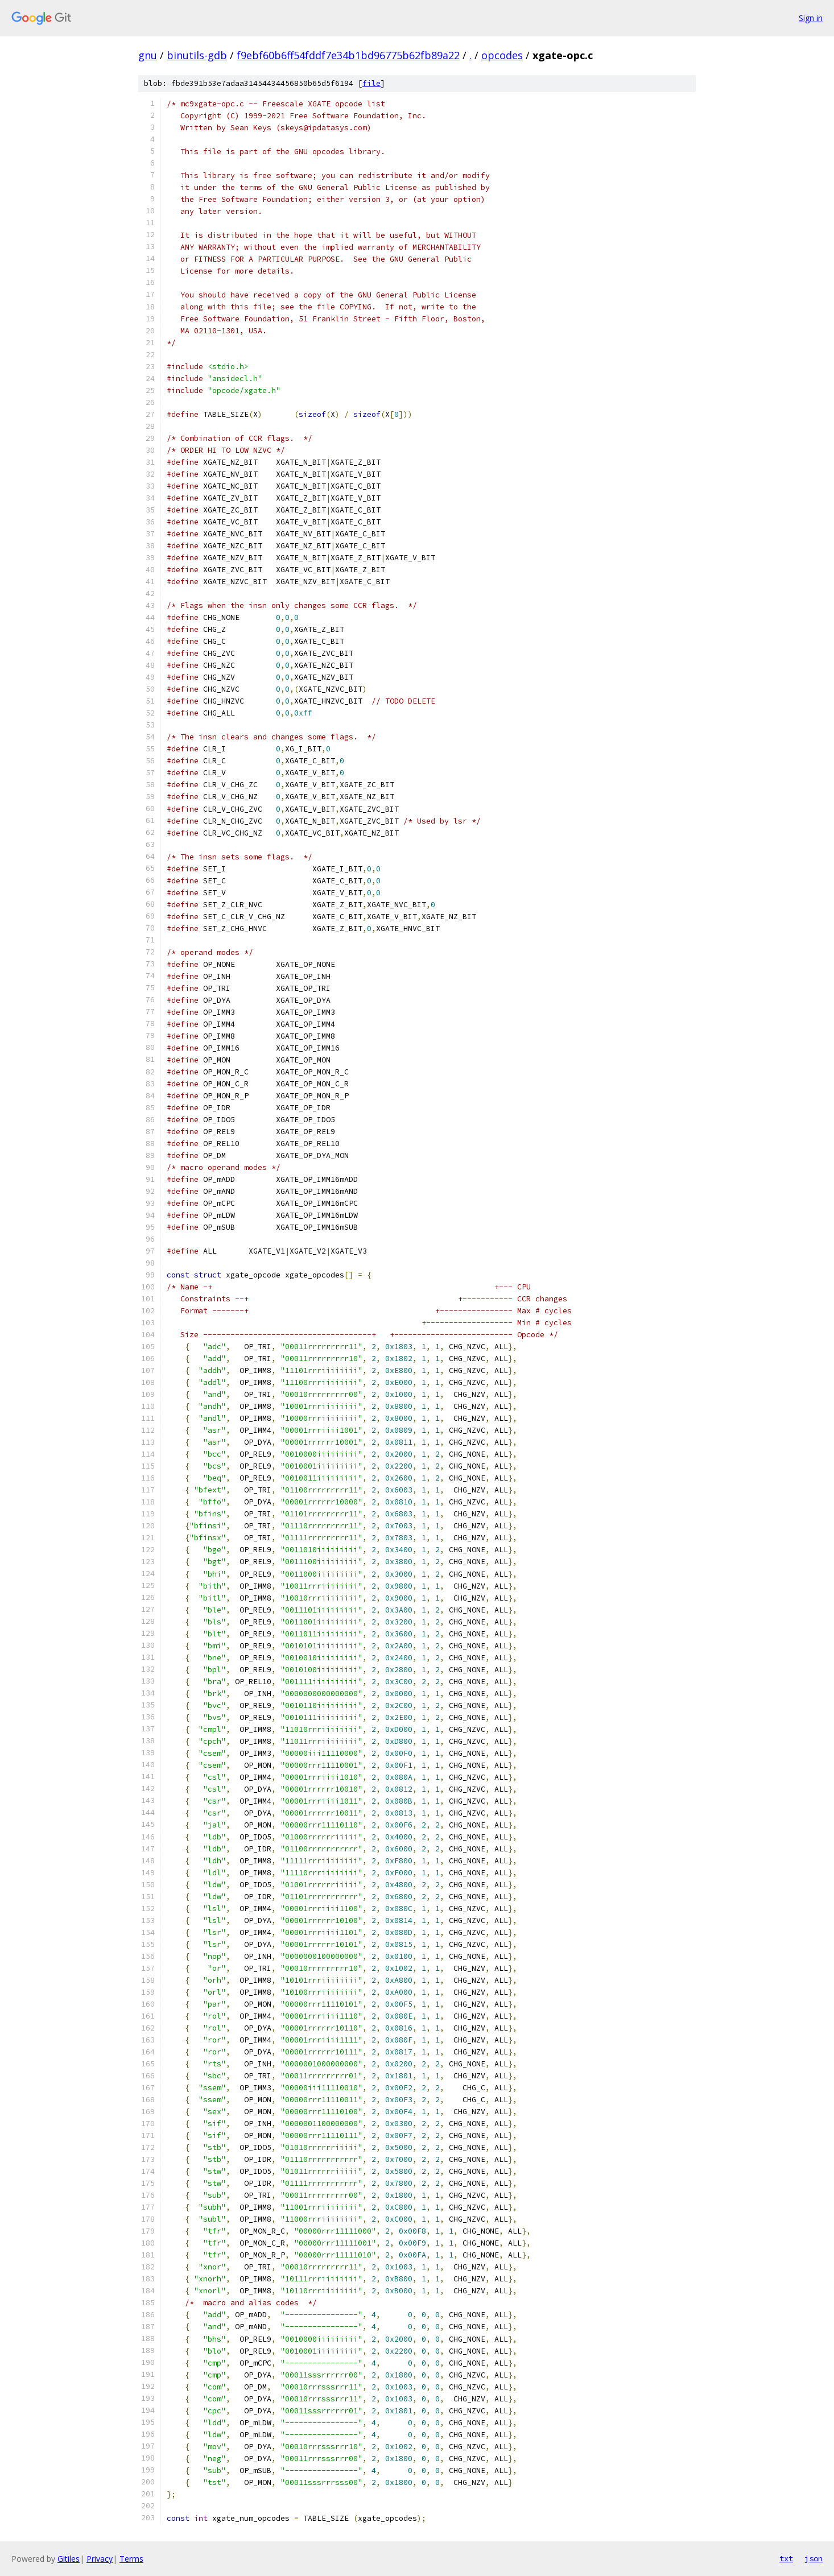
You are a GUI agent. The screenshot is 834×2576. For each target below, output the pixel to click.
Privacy (99, 2558)
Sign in (811, 18)
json (813, 2558)
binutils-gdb (197, 55)
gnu (147, 55)
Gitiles (68, 2558)
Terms (131, 2558)
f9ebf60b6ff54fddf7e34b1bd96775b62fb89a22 (348, 55)
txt (786, 2558)
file (371, 83)
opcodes (502, 55)
